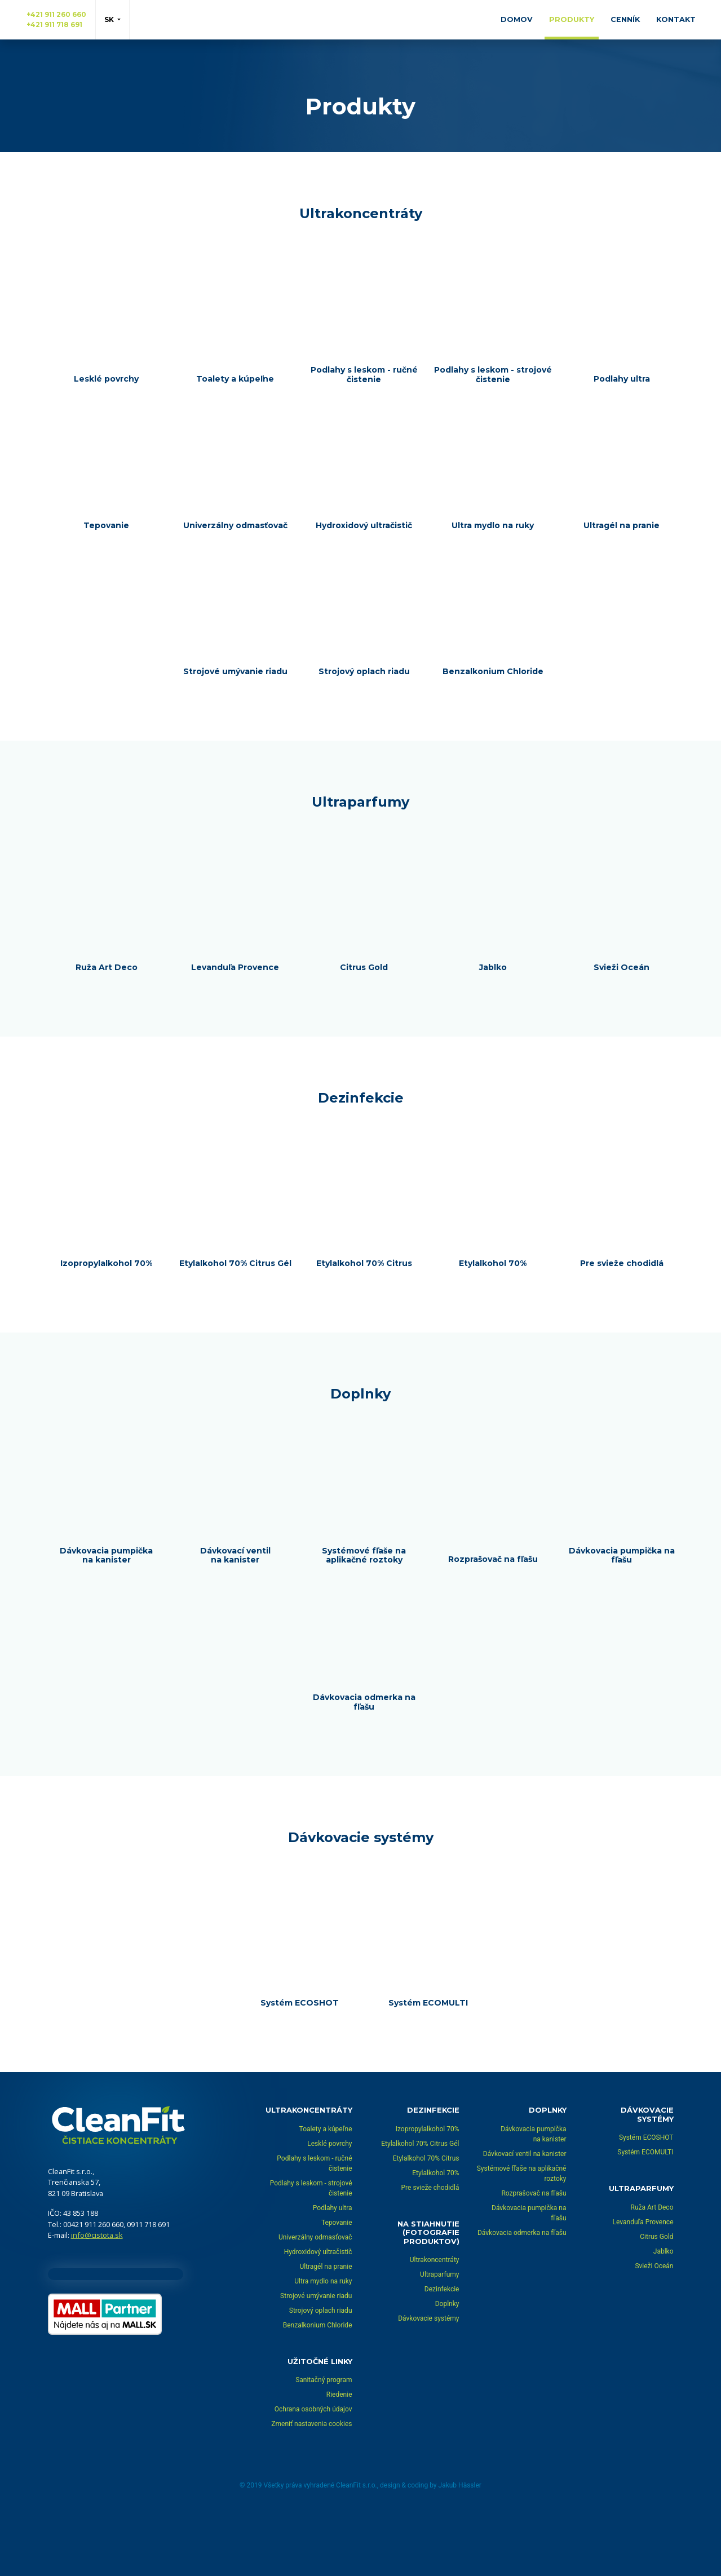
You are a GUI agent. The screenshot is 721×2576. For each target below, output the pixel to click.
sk (110, 19)
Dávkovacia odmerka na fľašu (522, 2292)
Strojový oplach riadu (320, 2370)
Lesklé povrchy (329, 2203)
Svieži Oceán (654, 2326)
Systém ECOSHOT (646, 2198)
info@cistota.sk (97, 2295)
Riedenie (339, 2455)
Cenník (625, 19)
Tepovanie (336, 2282)
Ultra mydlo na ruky (323, 2341)
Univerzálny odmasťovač (315, 2297)
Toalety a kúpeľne (325, 2189)
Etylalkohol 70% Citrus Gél (420, 2203)
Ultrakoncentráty (434, 2320)
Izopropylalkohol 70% (427, 2189)
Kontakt (676, 19)
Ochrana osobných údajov (313, 2469)
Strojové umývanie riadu (316, 2356)
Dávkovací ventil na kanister (525, 2214)
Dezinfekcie (441, 2349)
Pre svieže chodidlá (430, 2247)
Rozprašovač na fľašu (533, 2253)
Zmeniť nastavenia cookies (311, 2484)
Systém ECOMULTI (645, 2212)
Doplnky (447, 2364)
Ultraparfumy (439, 2335)
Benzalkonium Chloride (317, 2385)
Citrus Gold (656, 2296)
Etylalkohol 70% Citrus (426, 2218)
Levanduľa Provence (643, 2282)
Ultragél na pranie (325, 2326)
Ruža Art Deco (652, 2267)
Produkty (571, 19)
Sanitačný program (323, 2440)
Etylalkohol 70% (435, 2233)
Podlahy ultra (332, 2268)
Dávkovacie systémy (428, 2379)
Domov (517, 19)
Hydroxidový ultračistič (318, 2312)
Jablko (663, 2311)
